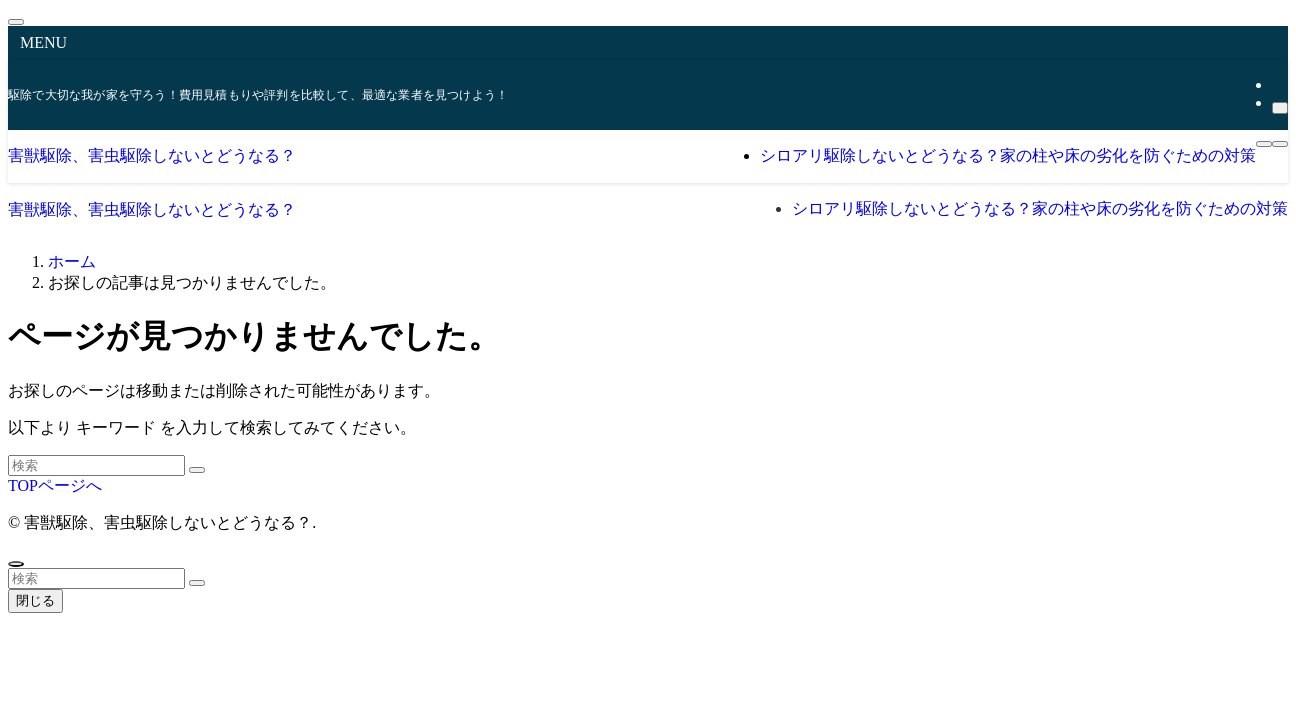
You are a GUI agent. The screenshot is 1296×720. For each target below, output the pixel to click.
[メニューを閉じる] (16, 22)
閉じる (35, 600)
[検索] (1280, 108)
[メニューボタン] (1264, 144)
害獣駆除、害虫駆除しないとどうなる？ (152, 155)
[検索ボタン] (1280, 144)
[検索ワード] (96, 465)
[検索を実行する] (197, 470)
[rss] (1278, 84)
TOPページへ (55, 485)
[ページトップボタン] (16, 564)
